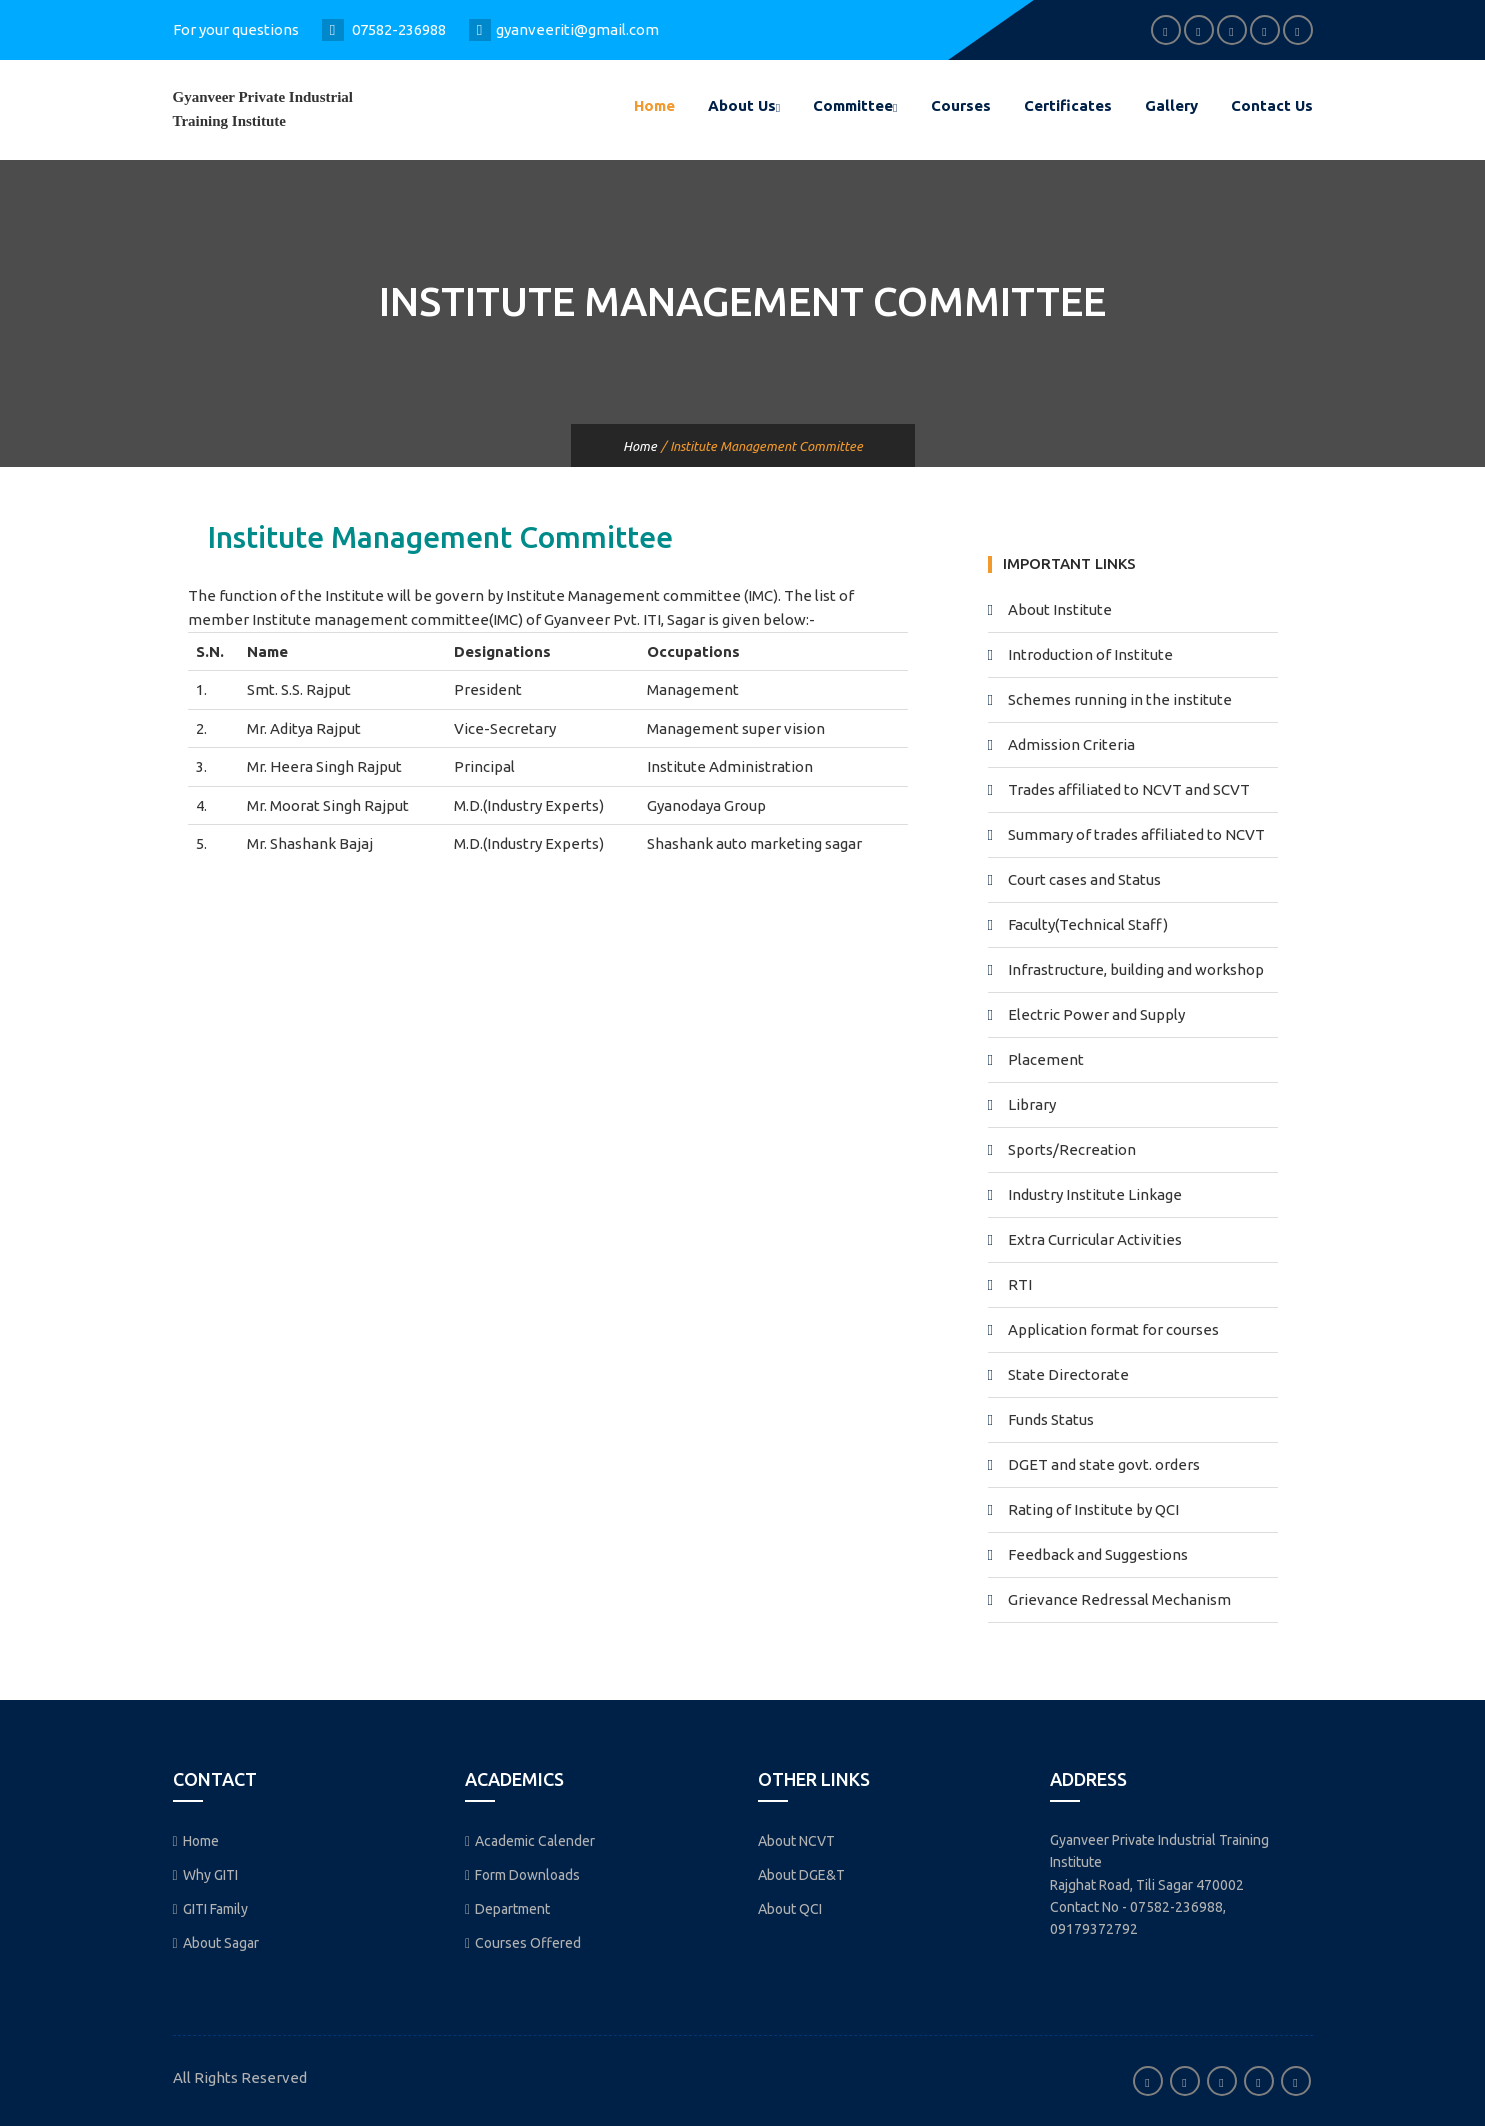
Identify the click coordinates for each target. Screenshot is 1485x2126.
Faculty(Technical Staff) (1088, 924)
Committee (855, 105)
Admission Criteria (1071, 744)
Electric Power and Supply (1096, 1014)
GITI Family (210, 1909)
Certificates (1068, 105)
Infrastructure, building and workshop (1136, 969)
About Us (744, 105)
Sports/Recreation (1072, 1149)
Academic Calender (530, 1841)
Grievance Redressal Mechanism (1119, 1599)
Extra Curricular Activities (1095, 1239)
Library (1032, 1104)
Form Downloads (522, 1875)
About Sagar (216, 1943)
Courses (961, 105)
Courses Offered (523, 1943)
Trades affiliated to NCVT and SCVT (1129, 789)
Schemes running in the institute (1120, 699)
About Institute (1060, 609)
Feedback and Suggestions (1098, 1554)
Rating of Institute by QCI (1093, 1509)
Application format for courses (1113, 1329)
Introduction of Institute (1090, 654)
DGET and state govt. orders (1104, 1464)
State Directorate (1068, 1374)
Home (654, 105)
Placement (1046, 1059)
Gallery (1171, 105)
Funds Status (1051, 1419)
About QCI (790, 1909)
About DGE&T (801, 1875)
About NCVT (796, 1841)
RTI (1020, 1284)
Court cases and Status (1084, 879)
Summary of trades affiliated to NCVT (1136, 834)
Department (507, 1909)
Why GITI (205, 1875)
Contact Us (1272, 105)
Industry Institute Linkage (1095, 1194)
